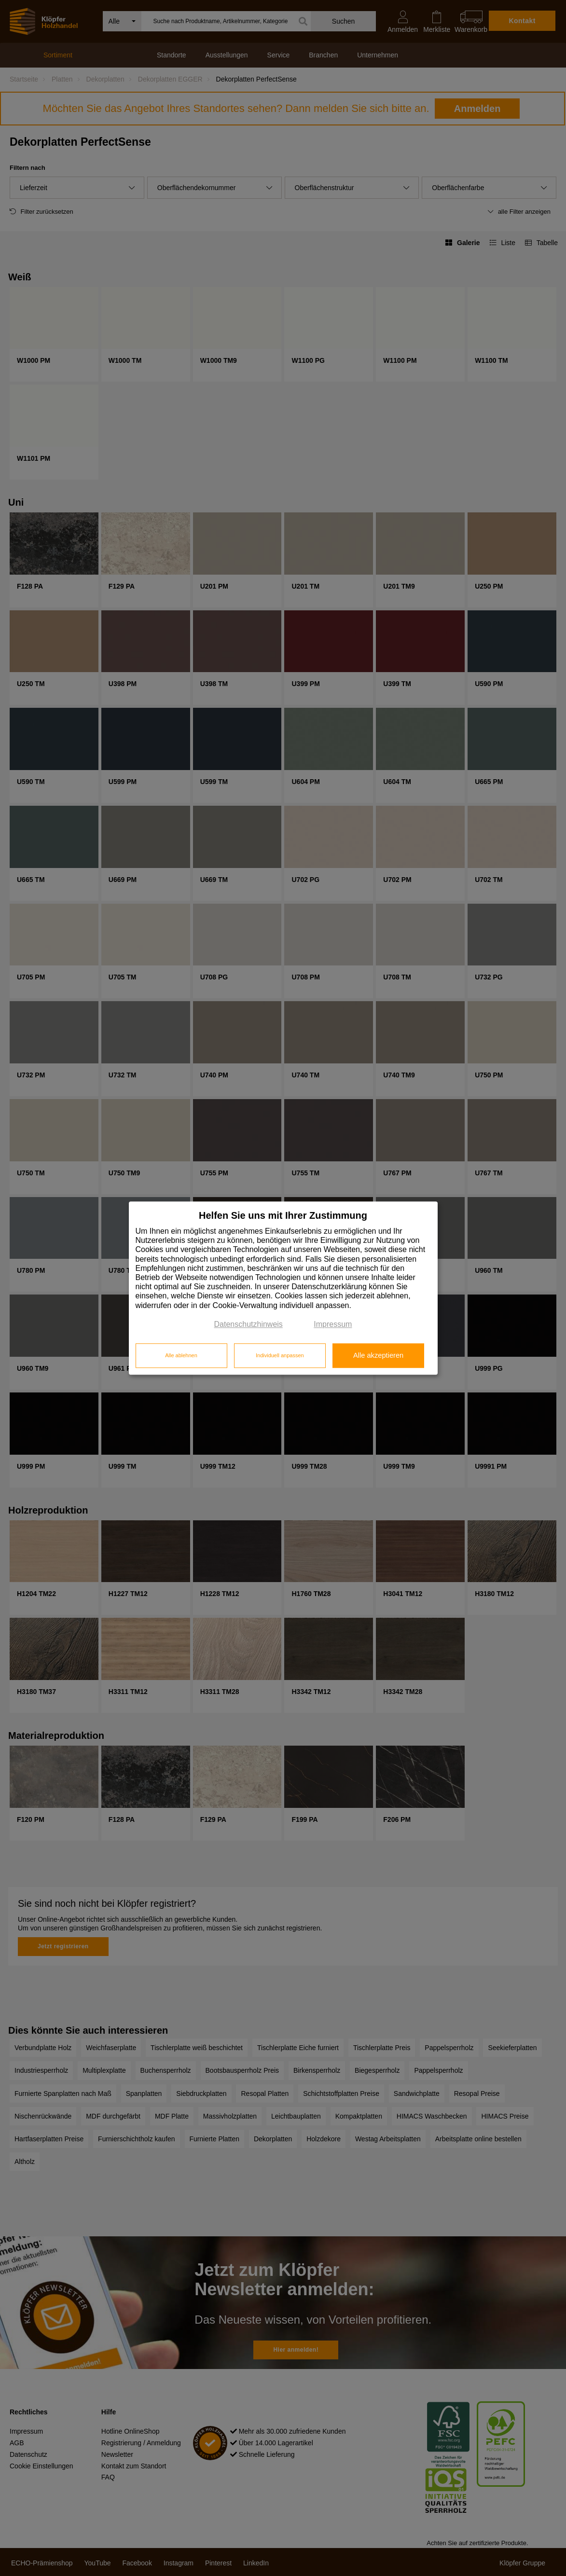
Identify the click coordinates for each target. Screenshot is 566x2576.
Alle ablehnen (181, 1356)
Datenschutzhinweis (248, 1324)
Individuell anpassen (280, 1356)
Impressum (333, 1324)
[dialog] (283, 1288)
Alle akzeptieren (378, 1356)
